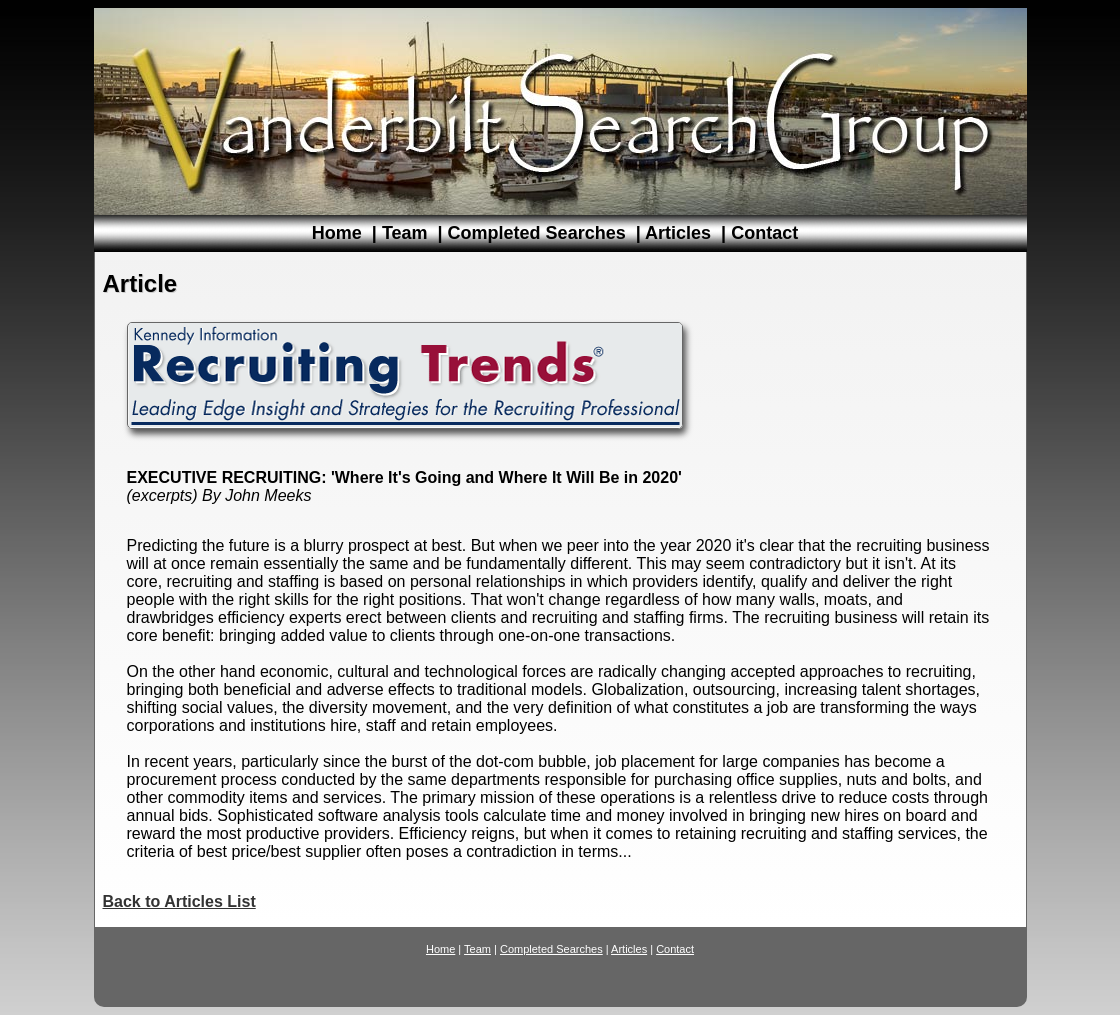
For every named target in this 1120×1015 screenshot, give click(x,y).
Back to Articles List (179, 901)
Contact (764, 233)
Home (337, 233)
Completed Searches (537, 233)
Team (405, 233)
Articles (678, 233)
